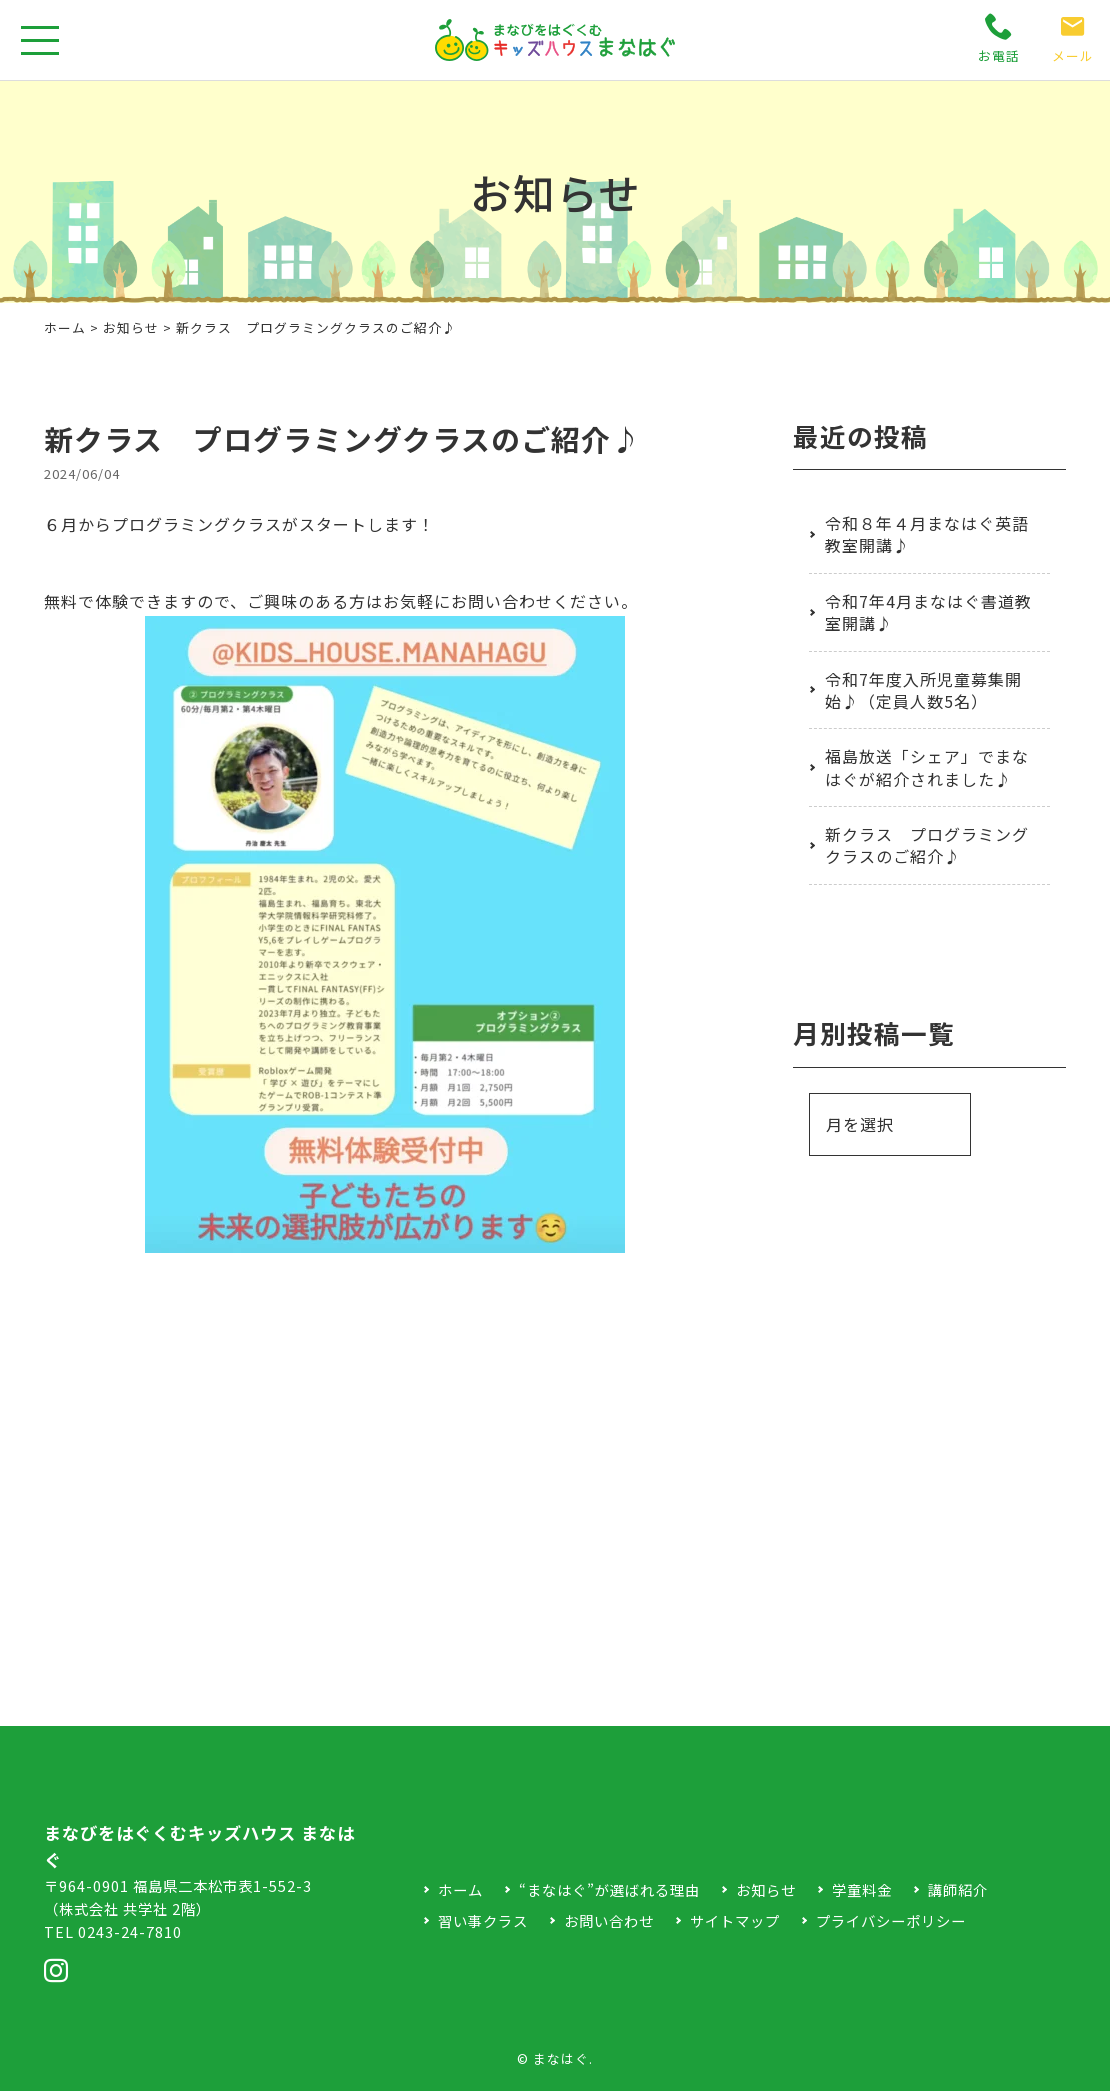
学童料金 (862, 1889)
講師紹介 (958, 1889)
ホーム (65, 327)
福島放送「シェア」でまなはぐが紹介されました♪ (927, 767)
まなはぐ (561, 2058)
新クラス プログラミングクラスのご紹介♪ (927, 845)
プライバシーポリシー (891, 1920)
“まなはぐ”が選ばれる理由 (609, 1889)
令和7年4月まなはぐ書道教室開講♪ (928, 612)
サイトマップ (735, 1920)
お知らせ (131, 327)
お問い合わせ (609, 1920)
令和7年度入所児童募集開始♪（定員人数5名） (923, 690)
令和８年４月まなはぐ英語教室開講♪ (927, 534)
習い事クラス (483, 1920)
